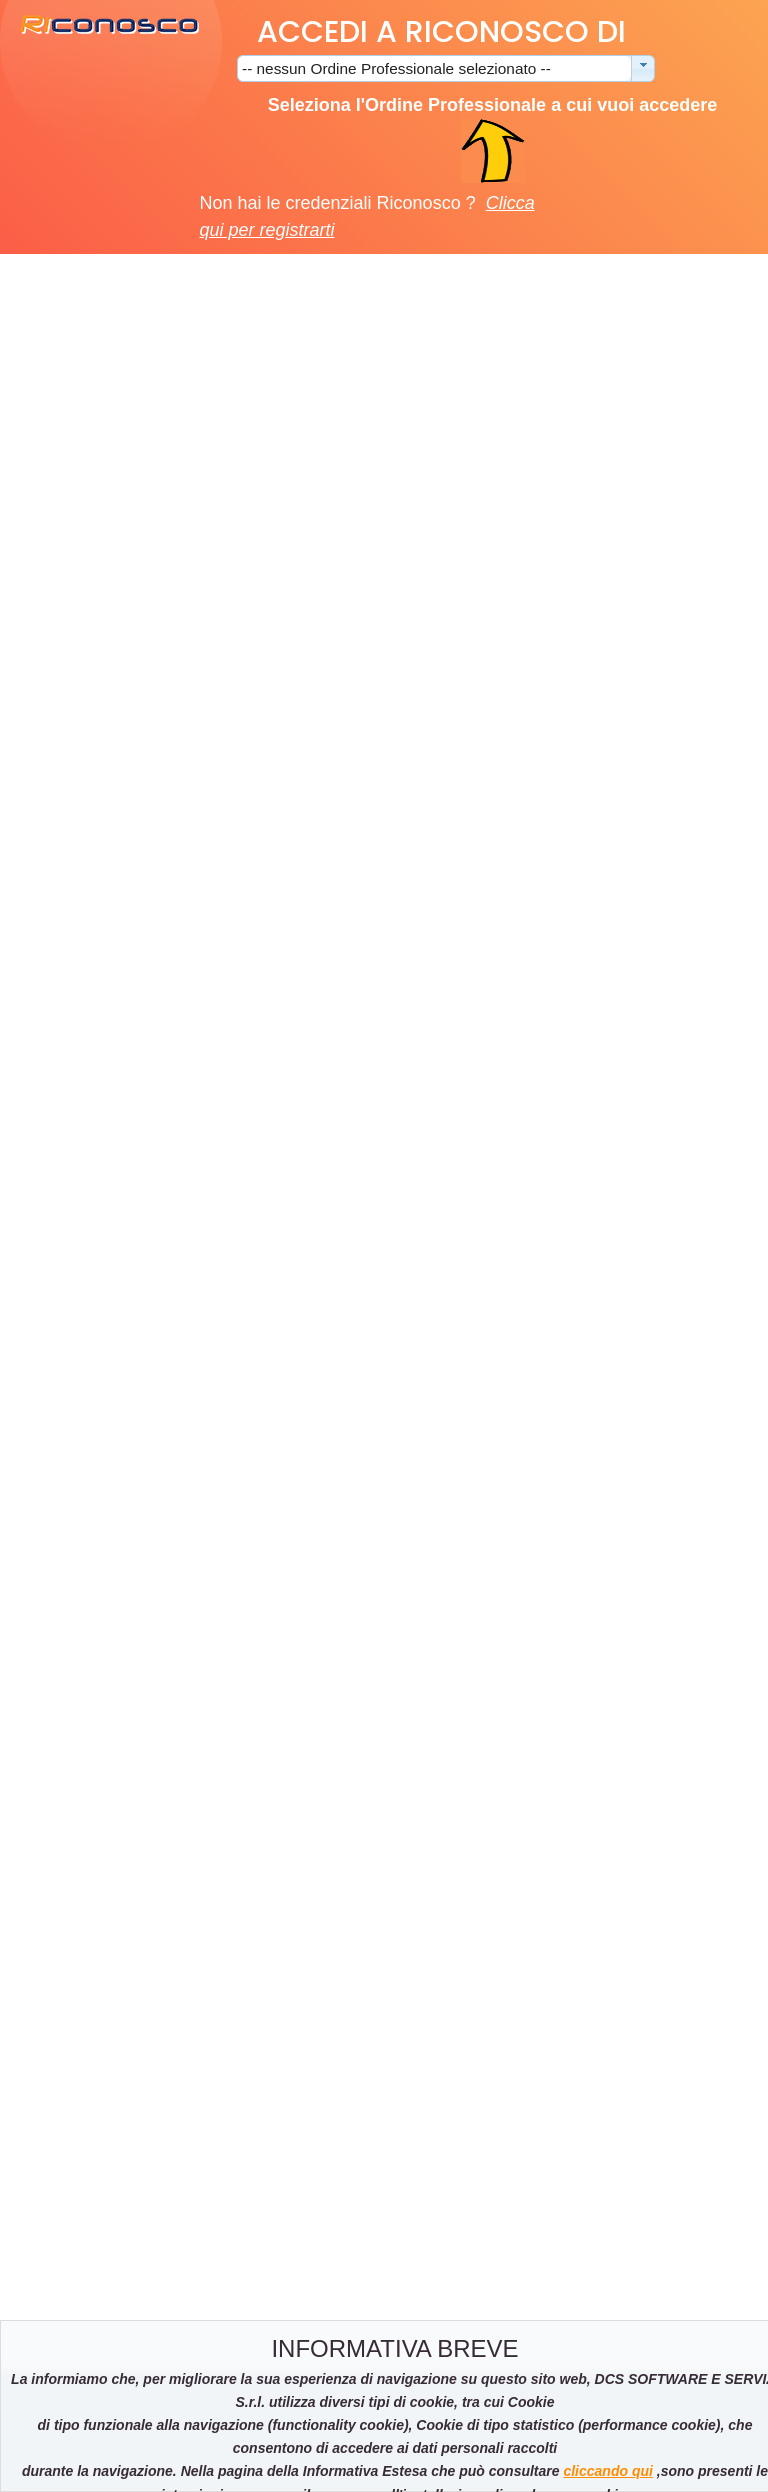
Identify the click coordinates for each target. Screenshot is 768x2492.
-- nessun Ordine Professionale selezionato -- (396, 68)
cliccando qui (607, 2471)
